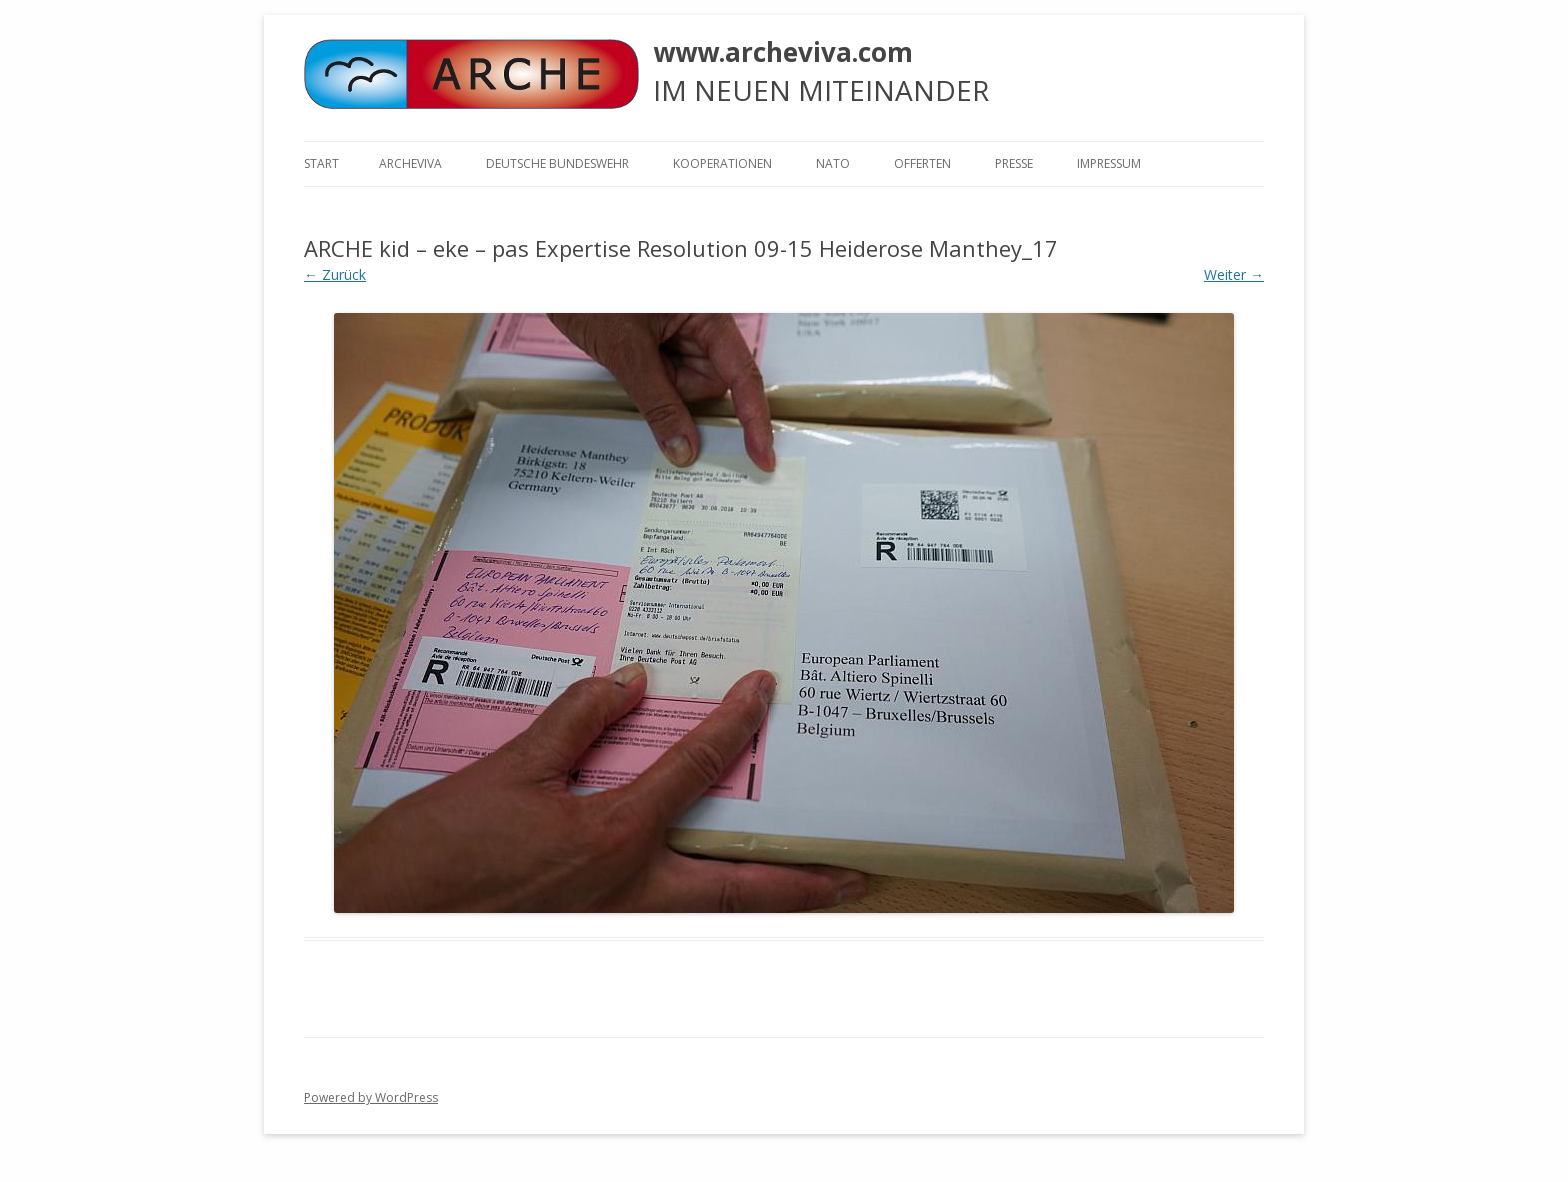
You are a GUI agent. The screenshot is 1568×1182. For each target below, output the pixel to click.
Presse (1014, 163)
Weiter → (1234, 274)
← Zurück (335, 274)
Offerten (922, 163)
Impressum (1109, 163)
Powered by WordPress (371, 1097)
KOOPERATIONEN (722, 163)
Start (321, 163)
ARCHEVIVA (410, 163)
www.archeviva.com (783, 52)
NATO (833, 163)
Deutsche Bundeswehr (557, 163)
